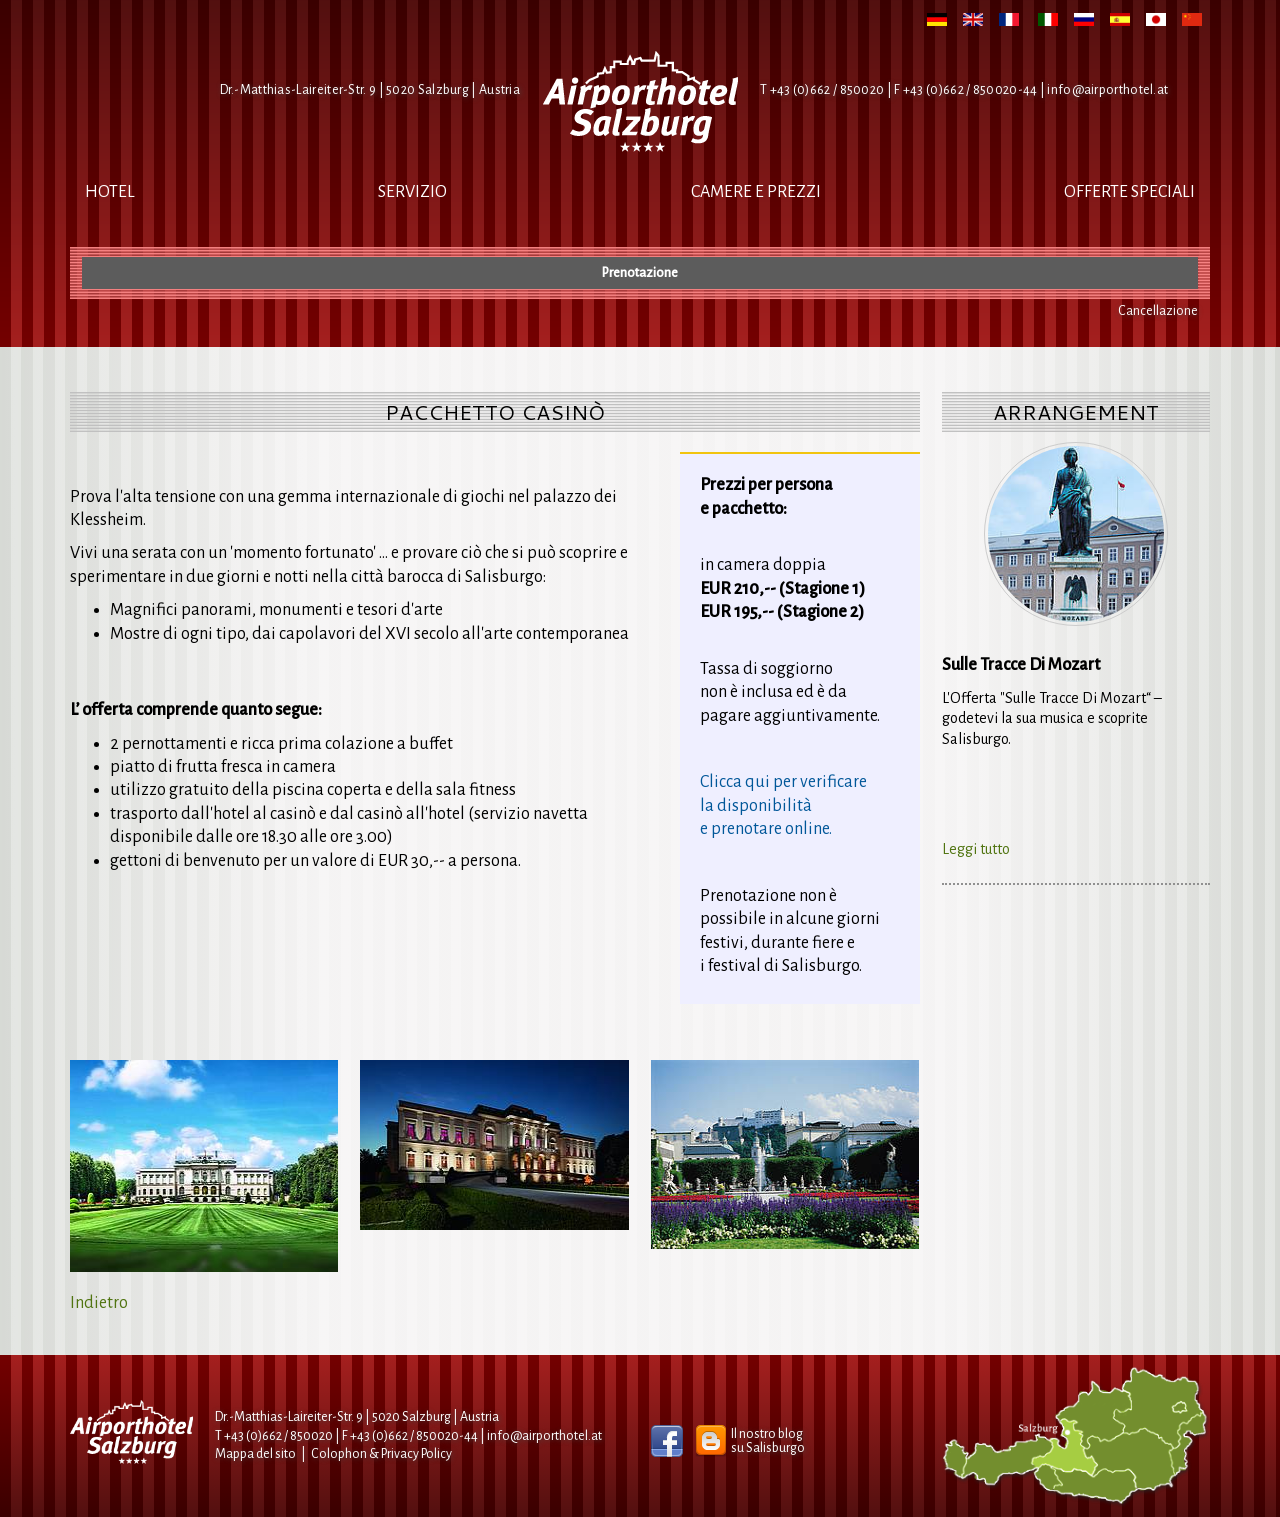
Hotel (110, 192)
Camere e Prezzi (756, 192)
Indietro (99, 1303)
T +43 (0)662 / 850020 (822, 90)
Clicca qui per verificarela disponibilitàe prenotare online (783, 805)
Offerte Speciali (1129, 192)
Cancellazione (1158, 311)
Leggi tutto (976, 849)
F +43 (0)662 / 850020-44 (410, 1436)
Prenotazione (640, 273)
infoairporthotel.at (1107, 90)
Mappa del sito (255, 1454)
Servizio (412, 192)
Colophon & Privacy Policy (381, 1454)
